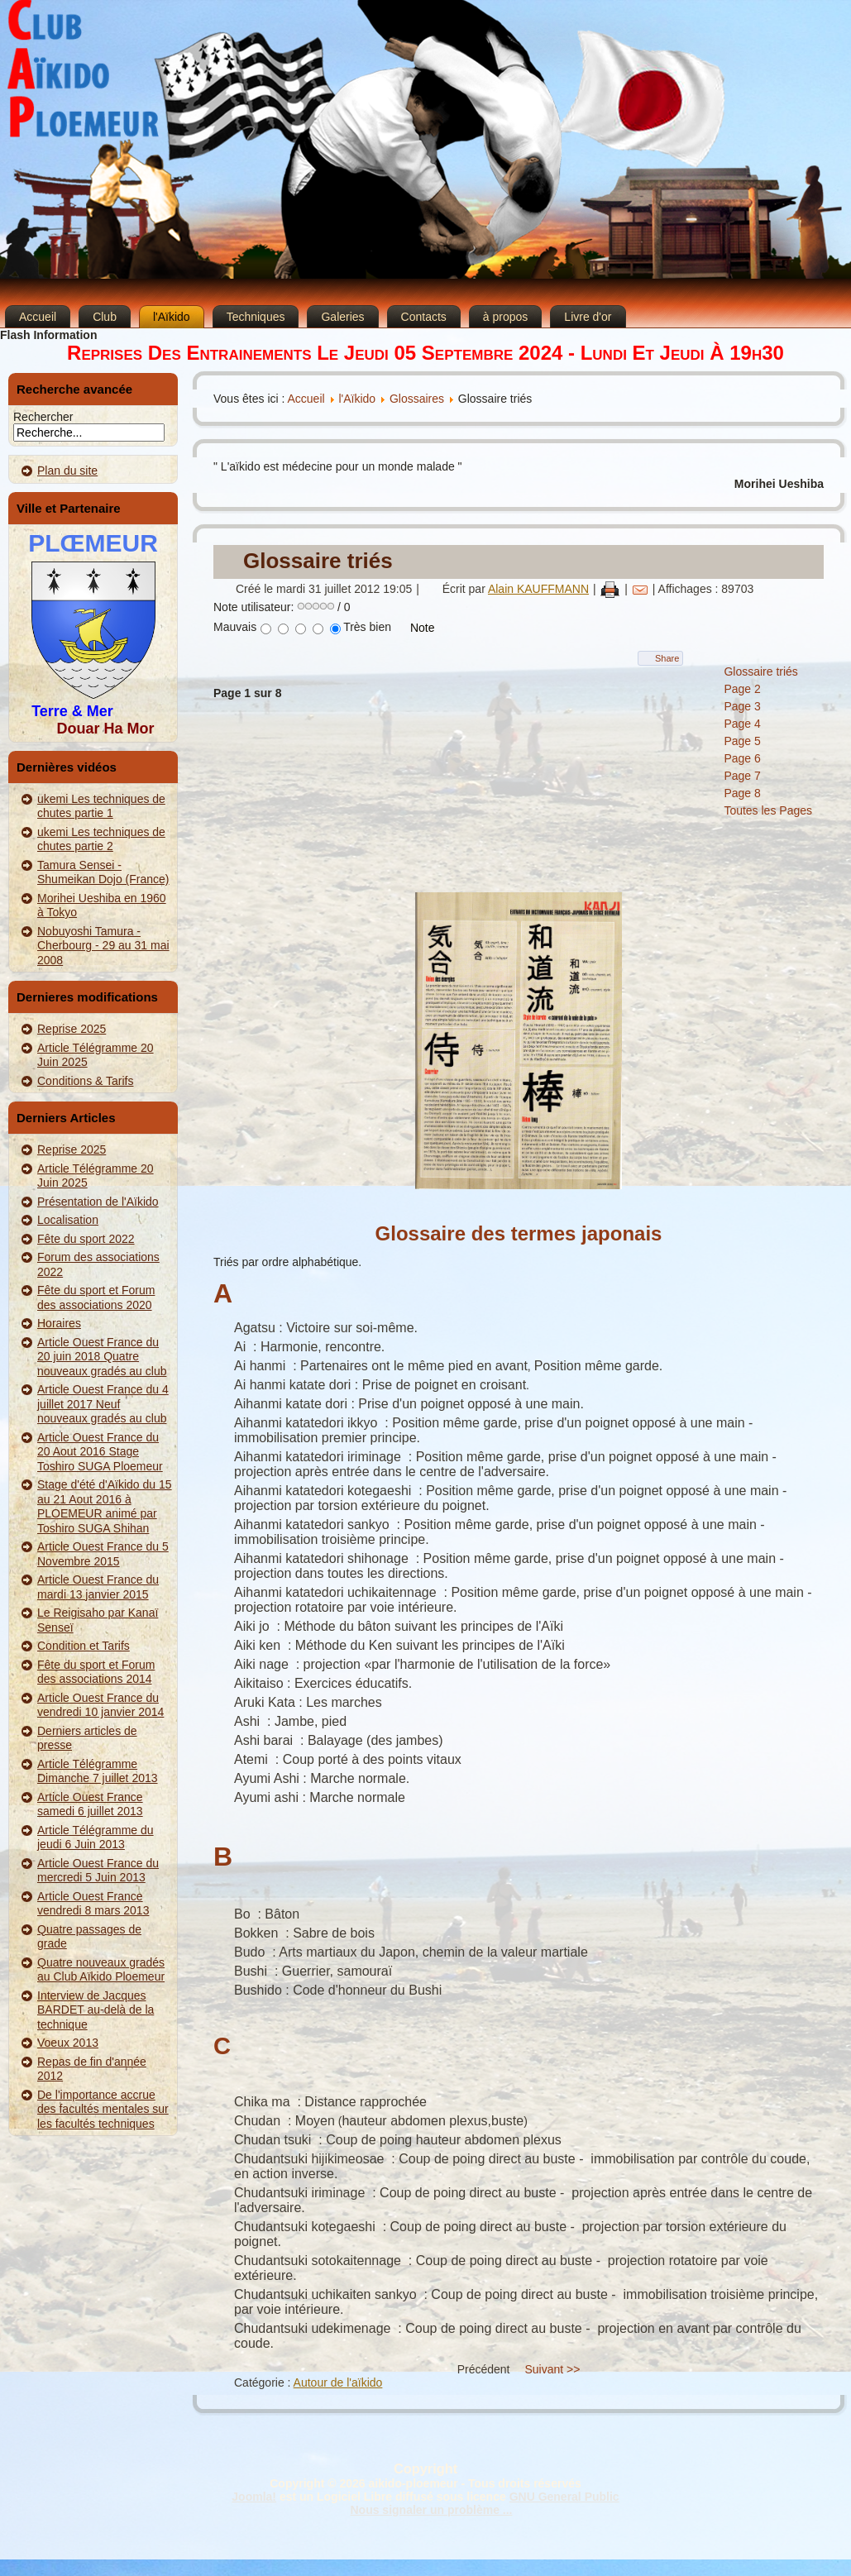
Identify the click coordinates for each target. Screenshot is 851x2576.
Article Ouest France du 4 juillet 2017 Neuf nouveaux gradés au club (103, 1404)
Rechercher (43, 416)
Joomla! (254, 2496)
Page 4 (742, 723)
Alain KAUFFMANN (538, 588)
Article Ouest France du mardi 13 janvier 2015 (98, 1587)
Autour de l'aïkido (338, 2382)
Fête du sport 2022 (86, 1238)
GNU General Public (564, 2496)
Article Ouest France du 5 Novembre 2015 (103, 1554)
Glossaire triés (318, 560)
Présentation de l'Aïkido (98, 1201)
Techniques (256, 316)
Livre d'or (587, 316)
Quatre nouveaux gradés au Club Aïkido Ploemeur (101, 1970)
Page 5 (742, 741)
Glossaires (417, 398)
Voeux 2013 (67, 2042)
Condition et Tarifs (83, 1645)
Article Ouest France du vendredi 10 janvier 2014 (100, 1705)
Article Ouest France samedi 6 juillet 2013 (90, 1804)
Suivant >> (552, 2369)
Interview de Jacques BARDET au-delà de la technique (95, 2010)
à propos (505, 316)
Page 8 (742, 793)
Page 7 (742, 775)
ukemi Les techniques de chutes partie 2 (101, 839)
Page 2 (742, 688)
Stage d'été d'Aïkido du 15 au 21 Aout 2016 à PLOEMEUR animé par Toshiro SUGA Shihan (104, 1506)
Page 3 (742, 706)
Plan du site (67, 470)
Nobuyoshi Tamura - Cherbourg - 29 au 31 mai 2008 (103, 946)
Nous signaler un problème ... (431, 2509)
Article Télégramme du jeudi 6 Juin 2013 (95, 1837)
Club (105, 316)
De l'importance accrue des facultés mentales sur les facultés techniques (103, 2109)
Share (667, 658)
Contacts (424, 316)
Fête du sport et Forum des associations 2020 (96, 1297)
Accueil (37, 316)
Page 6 (742, 758)
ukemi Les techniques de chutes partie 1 (101, 806)
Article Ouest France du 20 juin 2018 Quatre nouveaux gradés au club (101, 1357)
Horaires (59, 1323)
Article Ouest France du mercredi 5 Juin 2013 (98, 1871)
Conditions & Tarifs (85, 1080)
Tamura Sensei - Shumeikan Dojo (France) (103, 872)
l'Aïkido (171, 316)
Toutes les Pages (768, 810)
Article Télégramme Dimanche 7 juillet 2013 (97, 1771)
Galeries (342, 316)
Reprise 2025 (71, 1028)
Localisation (67, 1219)
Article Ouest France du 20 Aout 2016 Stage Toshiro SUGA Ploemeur (100, 1452)
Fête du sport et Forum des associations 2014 (96, 1672)
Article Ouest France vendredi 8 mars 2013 (93, 1904)
